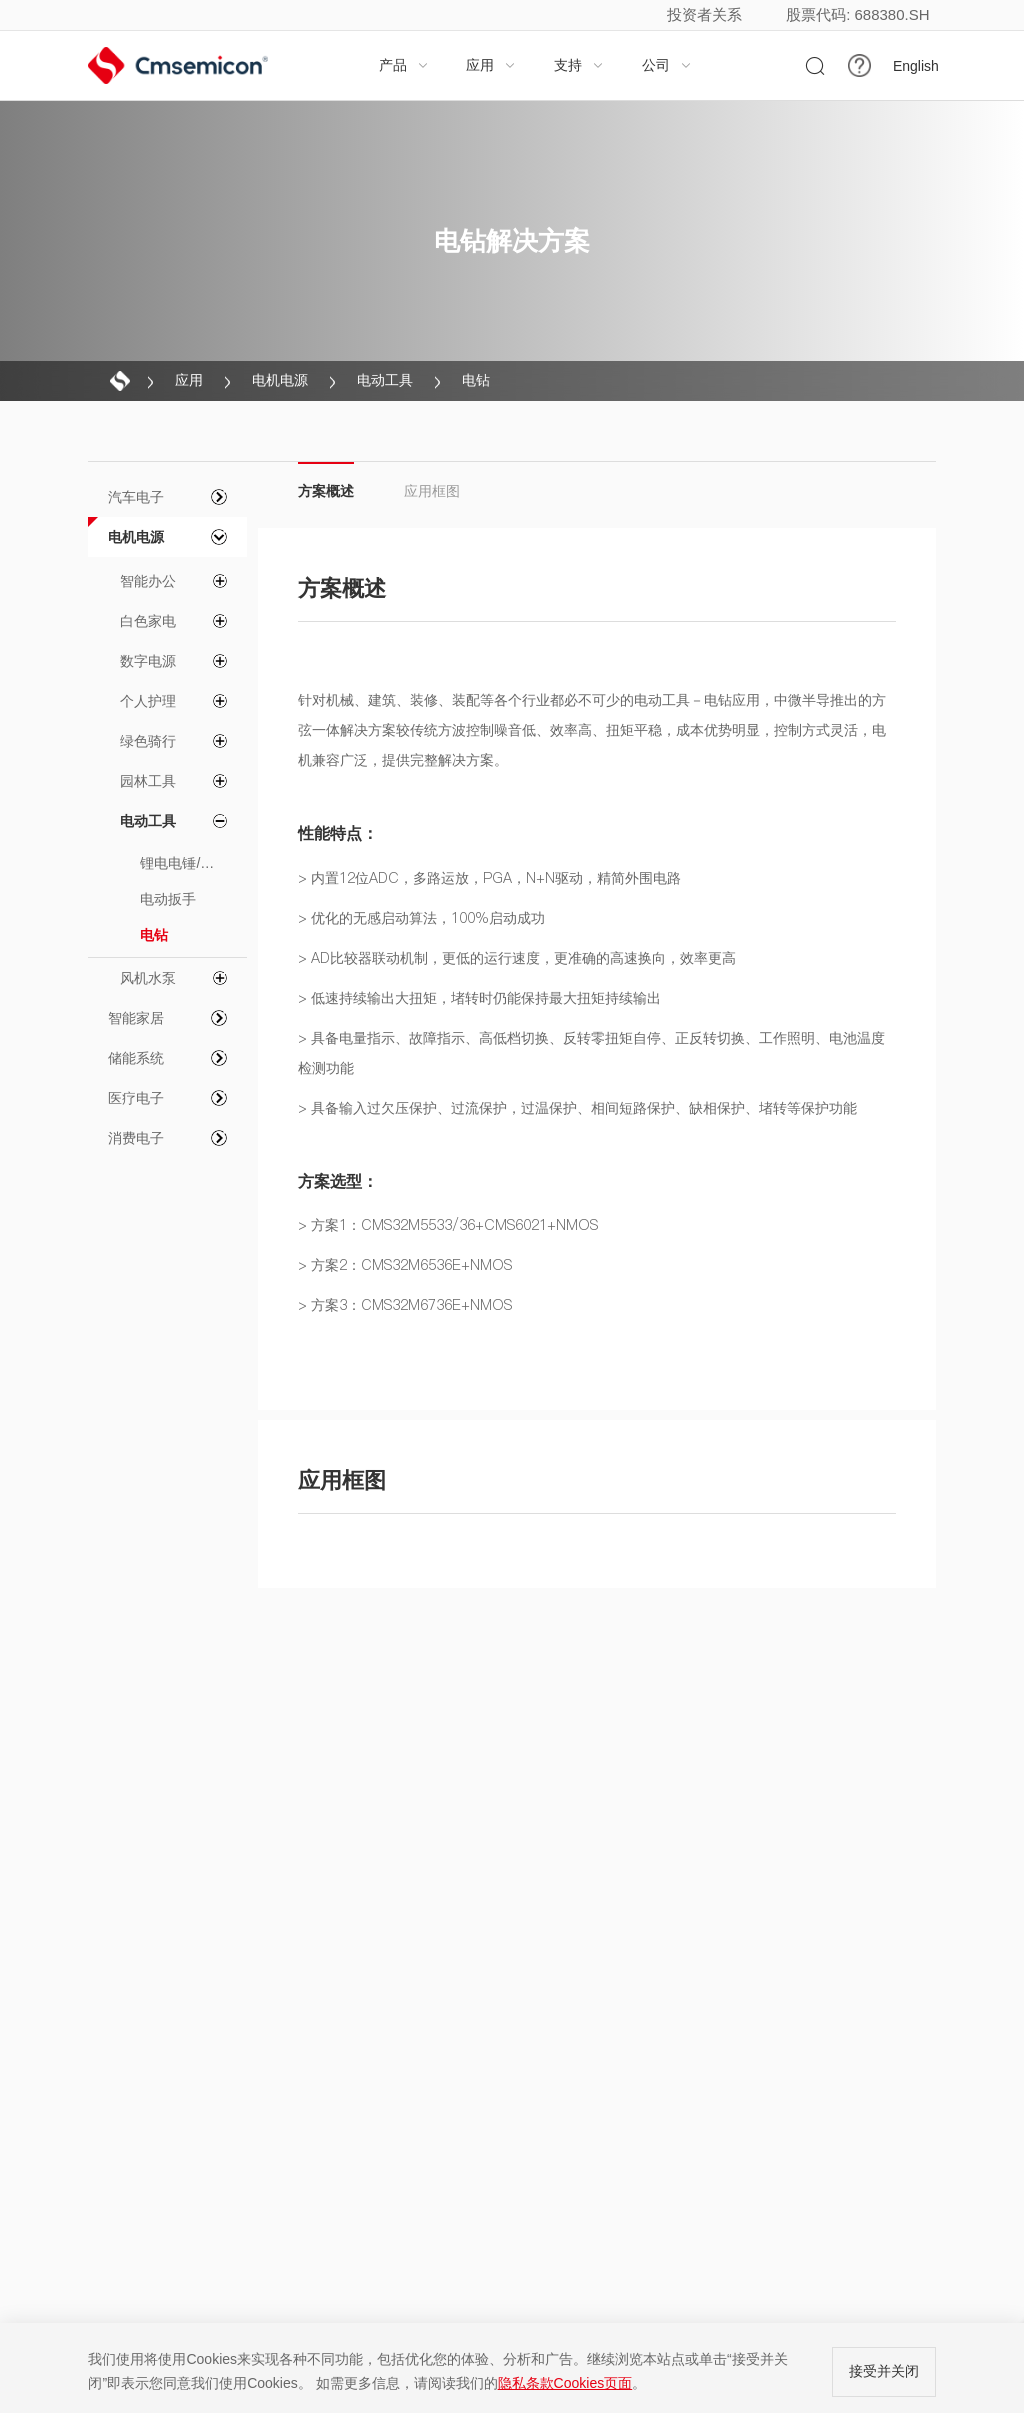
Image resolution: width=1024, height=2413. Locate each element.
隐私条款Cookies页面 (565, 2383)
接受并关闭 (884, 2371)
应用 (491, 65)
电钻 (476, 380)
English (916, 66)
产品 (404, 65)
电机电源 (280, 380)
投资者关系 (704, 14)
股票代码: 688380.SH (857, 14)
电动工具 (385, 380)
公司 (667, 65)
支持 (579, 65)
